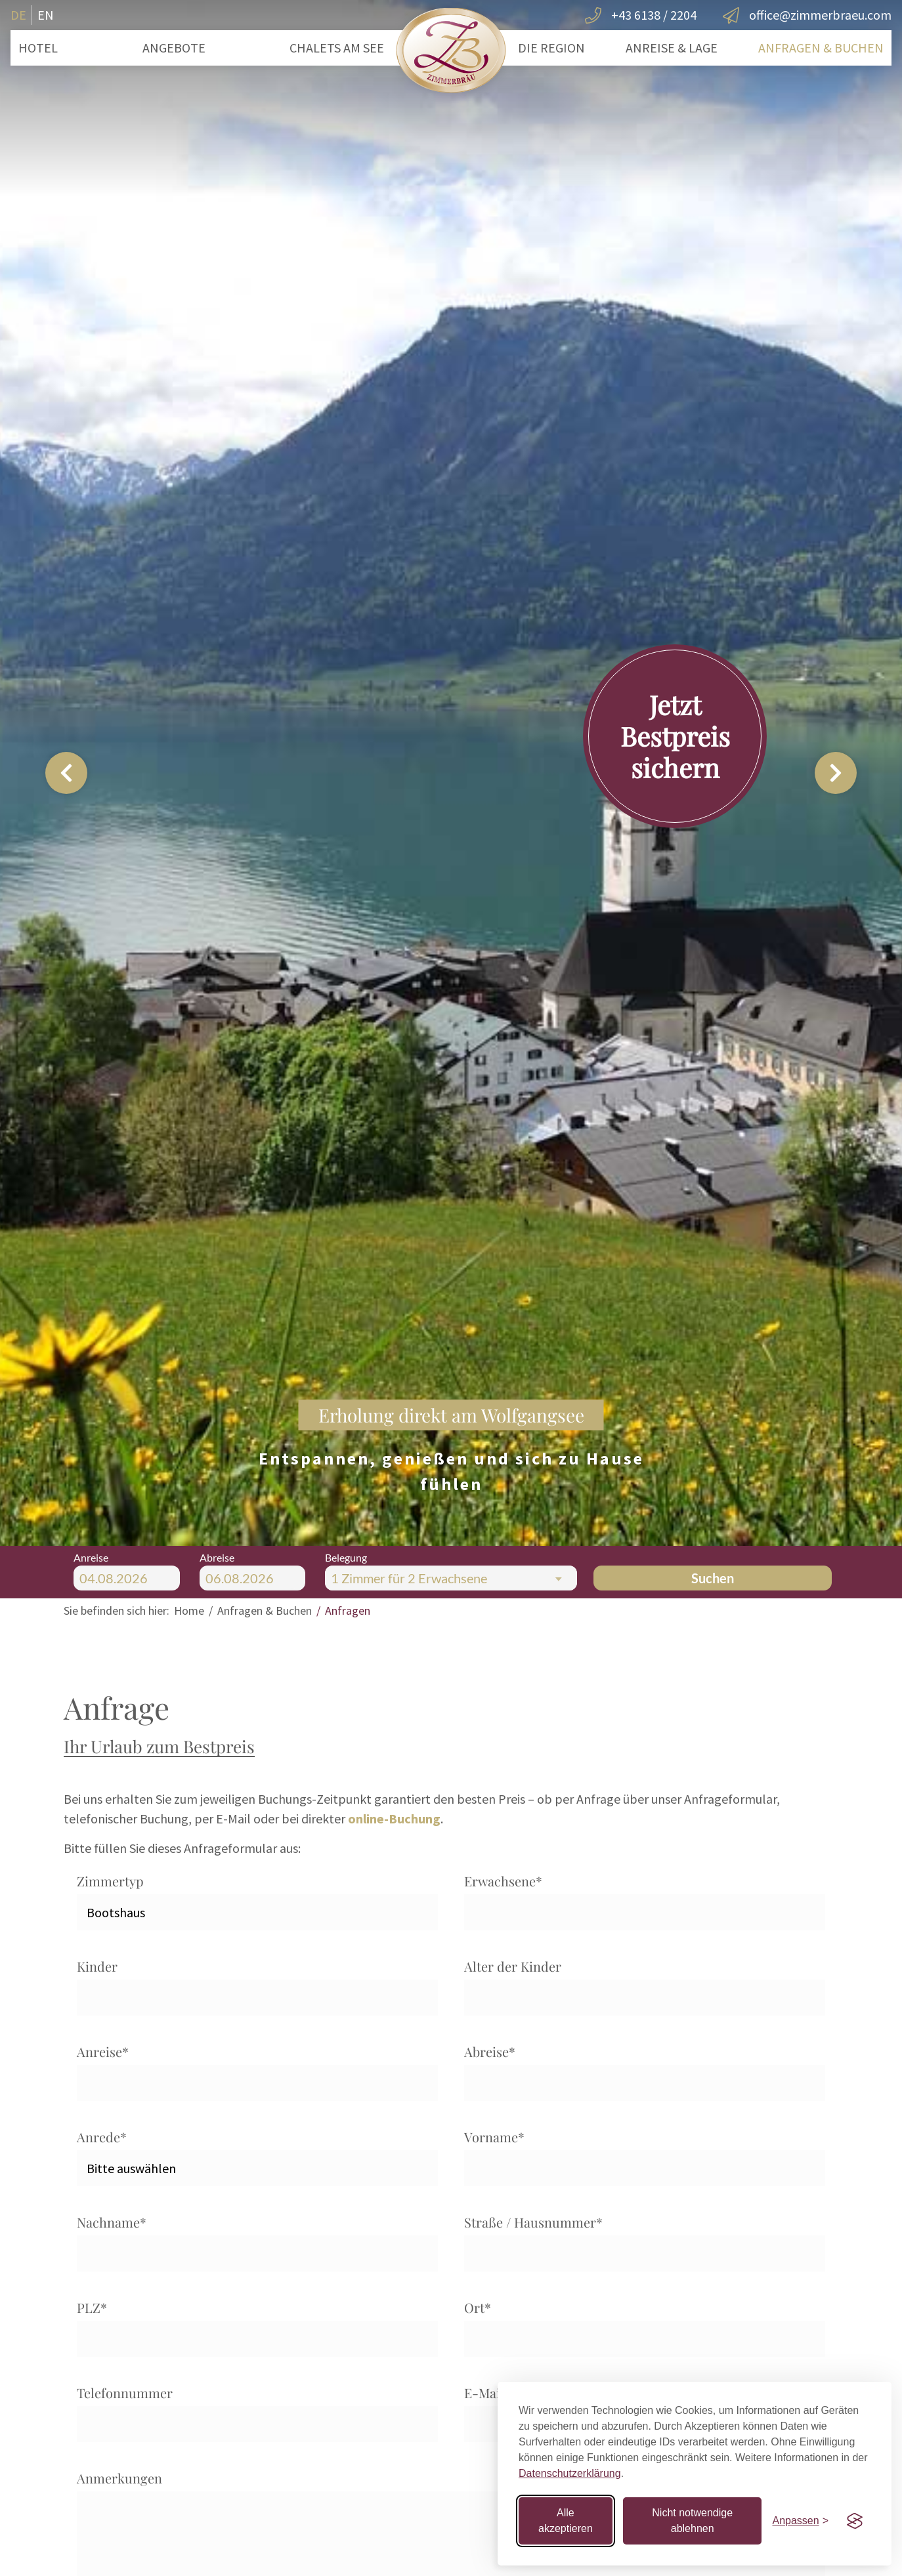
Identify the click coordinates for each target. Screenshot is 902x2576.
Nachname (111, 2222)
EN (45, 15)
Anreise (103, 2051)
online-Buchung (394, 1818)
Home (189, 1610)
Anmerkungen (119, 2478)
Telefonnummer (125, 2392)
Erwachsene (503, 1881)
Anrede (102, 2137)
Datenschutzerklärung (570, 2473)
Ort (477, 2307)
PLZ (92, 2307)
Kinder (97, 1966)
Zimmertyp (110, 1881)
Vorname (494, 2137)
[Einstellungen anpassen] (800, 2521)
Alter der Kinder (512, 1966)
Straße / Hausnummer (533, 2222)
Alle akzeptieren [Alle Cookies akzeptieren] (565, 2520)
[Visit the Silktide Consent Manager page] (854, 2521)
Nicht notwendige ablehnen (692, 2520)
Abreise (489, 2051)
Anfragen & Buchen (264, 1610)
